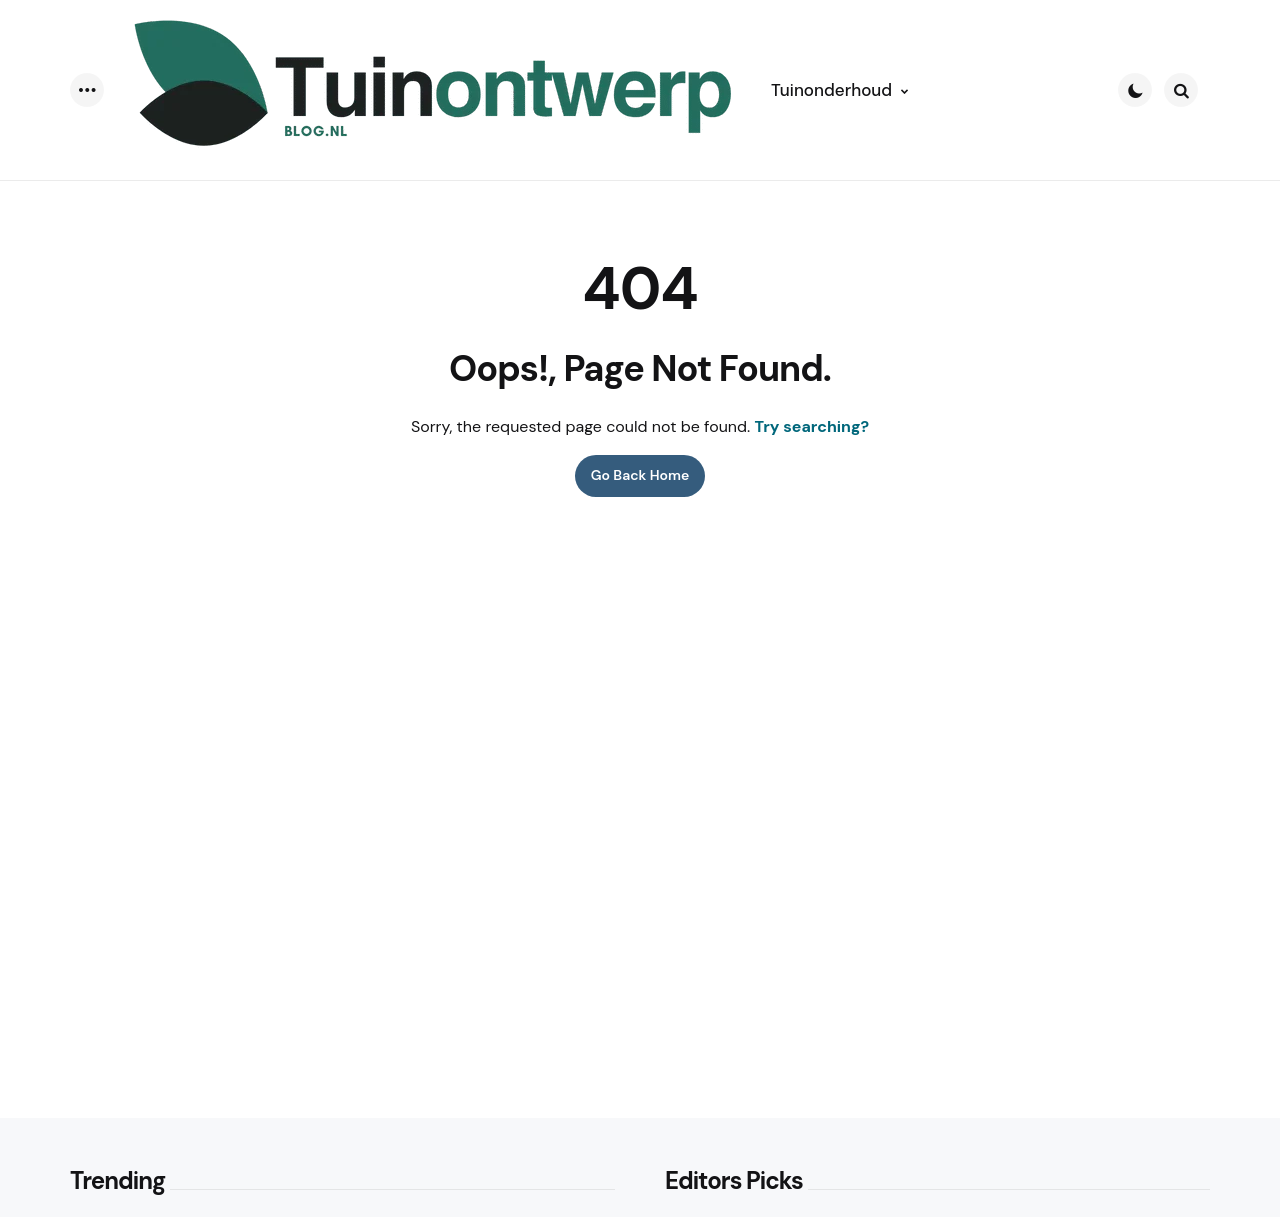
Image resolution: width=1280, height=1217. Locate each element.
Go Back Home (640, 475)
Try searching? (812, 426)
